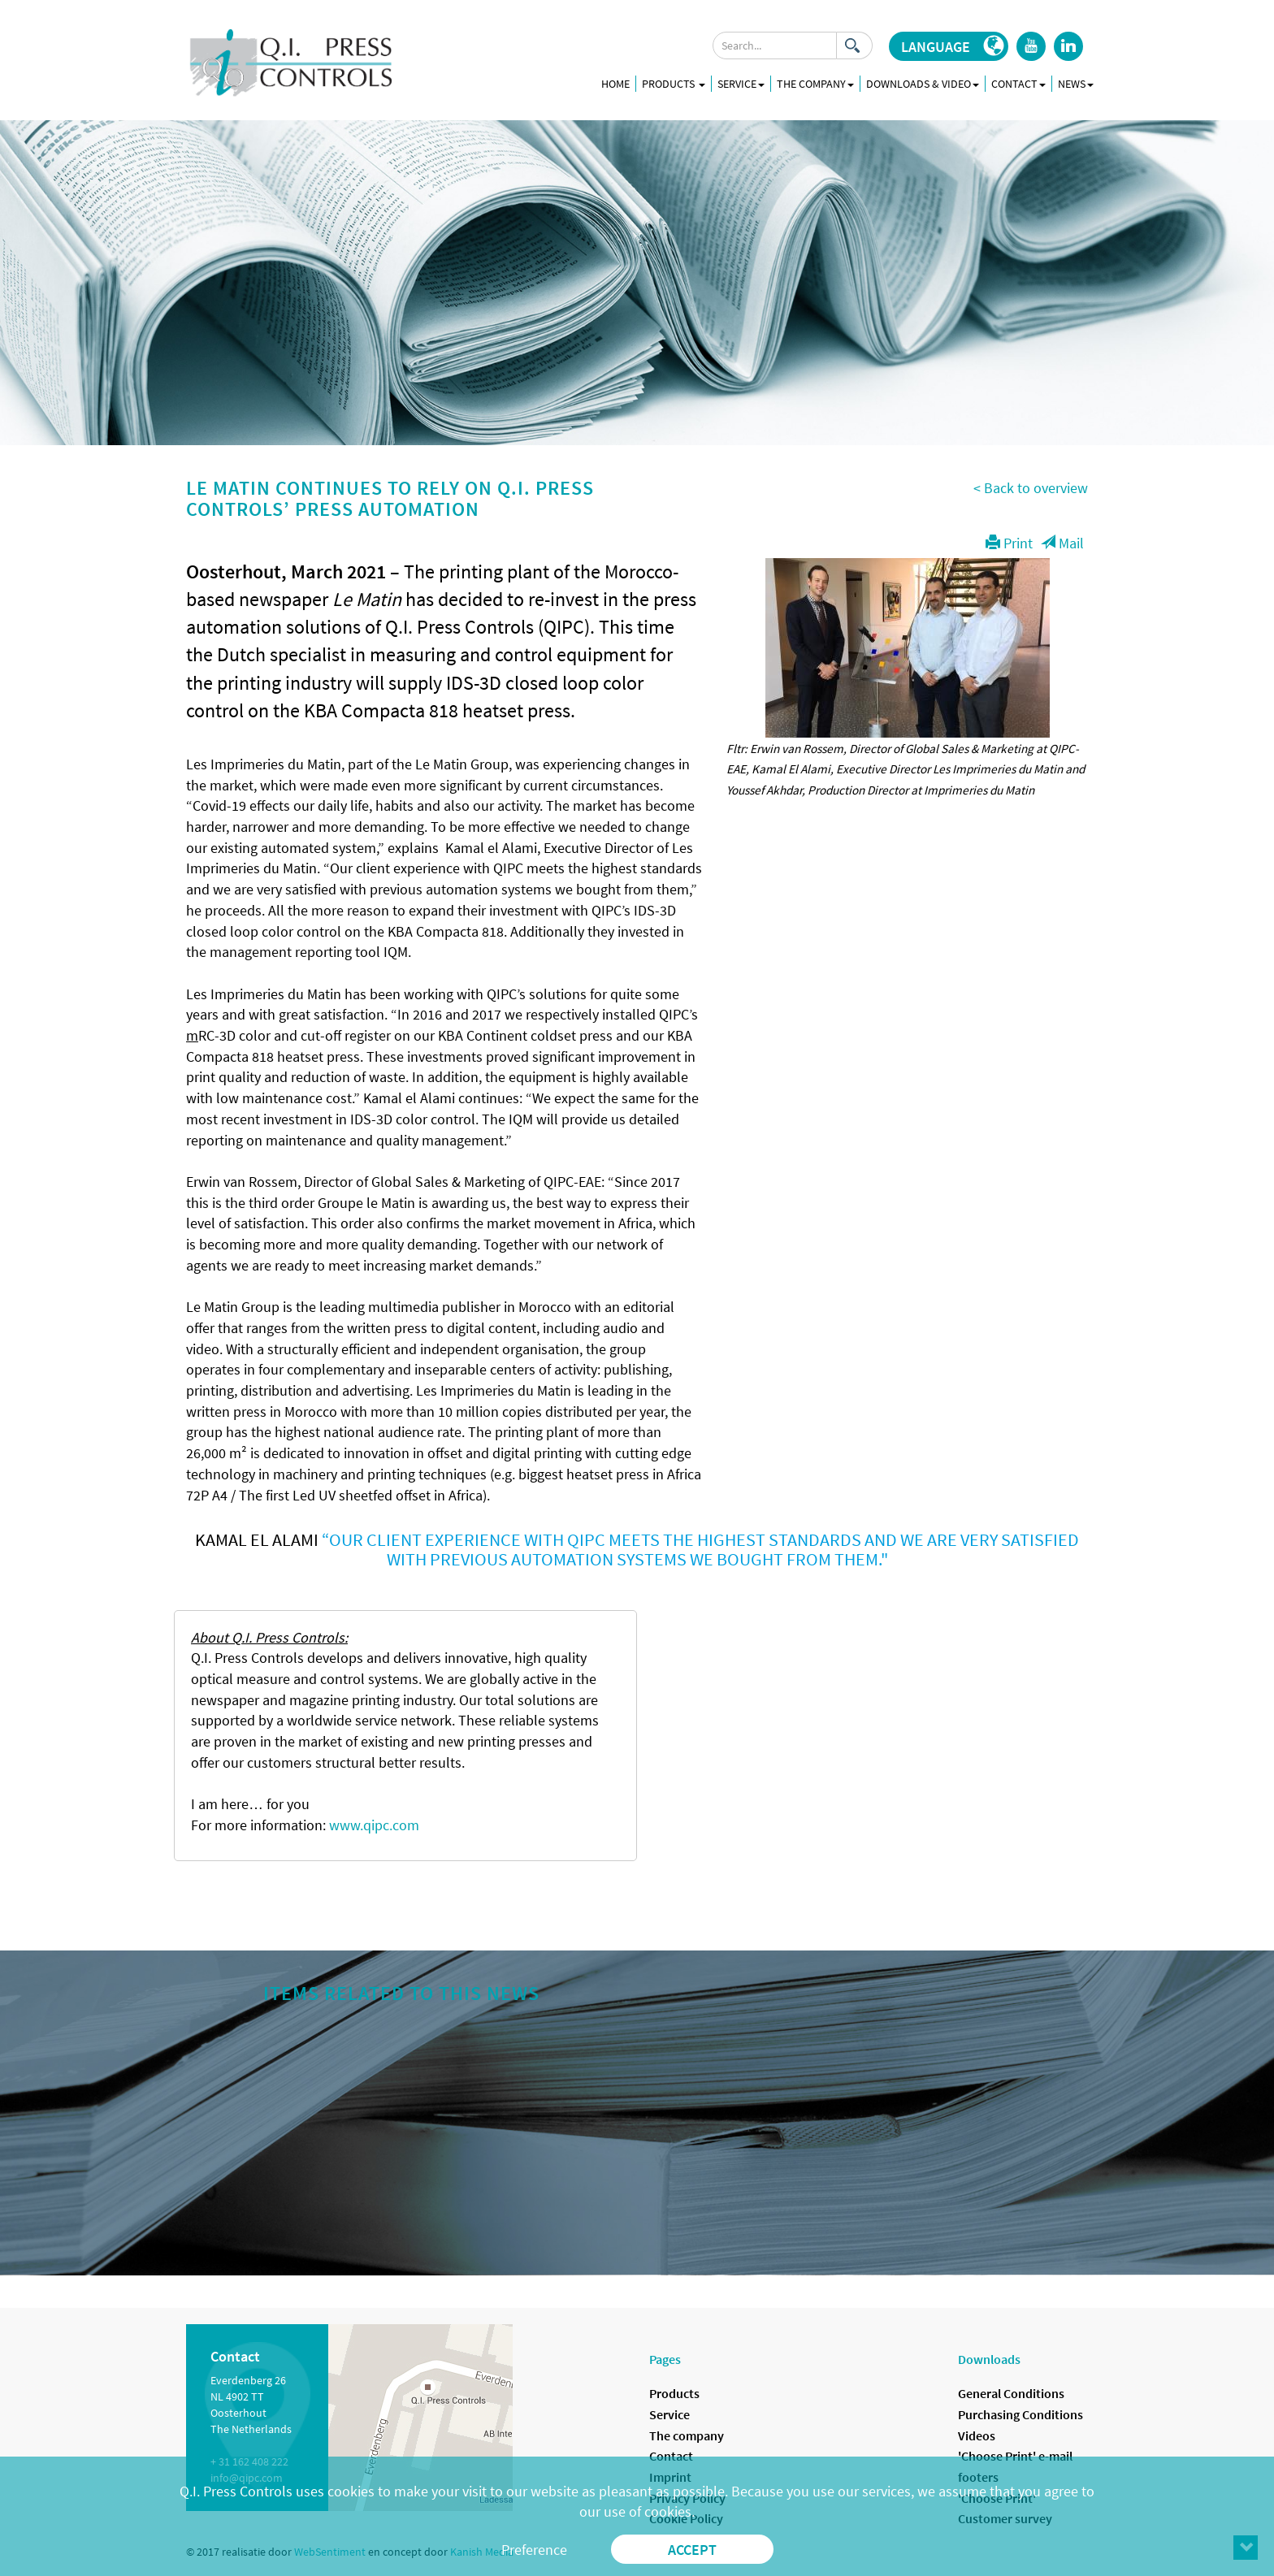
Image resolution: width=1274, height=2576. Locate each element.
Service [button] (741, 83)
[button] (948, 46)
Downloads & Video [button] (922, 83)
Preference (534, 2549)
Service (669, 2414)
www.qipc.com (374, 1825)
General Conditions (1011, 2393)
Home (615, 83)
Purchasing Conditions (1020, 2414)
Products (673, 83)
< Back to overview (1030, 487)
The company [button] (815, 83)
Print (1009, 543)
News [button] (1076, 83)
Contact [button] (1018, 83)
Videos (976, 2435)
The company (686, 2435)
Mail (1062, 543)
